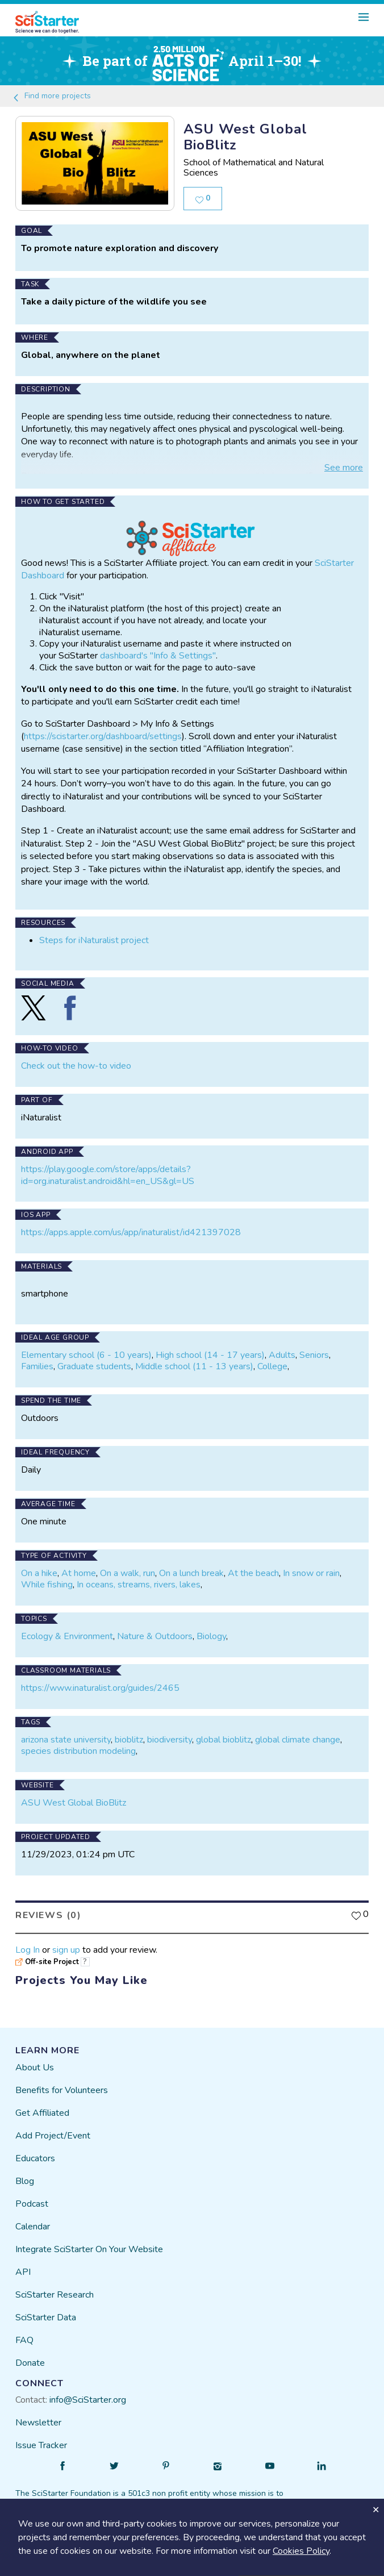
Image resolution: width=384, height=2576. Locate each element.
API (23, 2272)
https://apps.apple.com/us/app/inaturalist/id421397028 (131, 1232)
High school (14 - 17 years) (210, 1355)
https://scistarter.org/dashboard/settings (103, 736)
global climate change (297, 1739)
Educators (35, 2158)
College (272, 1366)
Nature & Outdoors (155, 1636)
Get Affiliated (42, 2113)
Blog (24, 2181)
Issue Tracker (41, 2445)
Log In (27, 1950)
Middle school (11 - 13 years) (194, 1366)
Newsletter (38, 2422)
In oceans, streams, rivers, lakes (139, 1584)
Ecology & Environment (67, 1636)
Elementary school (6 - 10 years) (86, 1355)
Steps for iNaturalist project (94, 940)
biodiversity (169, 1739)
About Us (34, 2067)
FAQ (24, 2340)
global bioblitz (223, 1739)
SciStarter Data (45, 2317)
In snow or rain (311, 1573)
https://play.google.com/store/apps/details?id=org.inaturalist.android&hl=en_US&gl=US (107, 1175)
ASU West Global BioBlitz (73, 1802)
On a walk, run (127, 1573)
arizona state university (66, 1739)
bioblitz (129, 1739)
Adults (282, 1355)
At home (78, 1573)
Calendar (32, 2226)
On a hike (39, 1573)
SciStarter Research (54, 2295)
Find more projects (51, 95)
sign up (66, 1950)
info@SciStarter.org (87, 2400)
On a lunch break (191, 1573)
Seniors (314, 1355)
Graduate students (94, 1366)
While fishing (47, 1584)
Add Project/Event (52, 2135)
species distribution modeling (78, 1751)
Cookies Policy (301, 2551)
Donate (30, 2363)
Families (37, 1366)
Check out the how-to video (76, 1066)
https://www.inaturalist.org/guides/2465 (100, 1688)
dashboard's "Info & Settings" (158, 655)
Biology (211, 1636)
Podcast (31, 2204)
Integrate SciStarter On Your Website (89, 2249)
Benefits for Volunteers (61, 2090)
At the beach (253, 1573)
